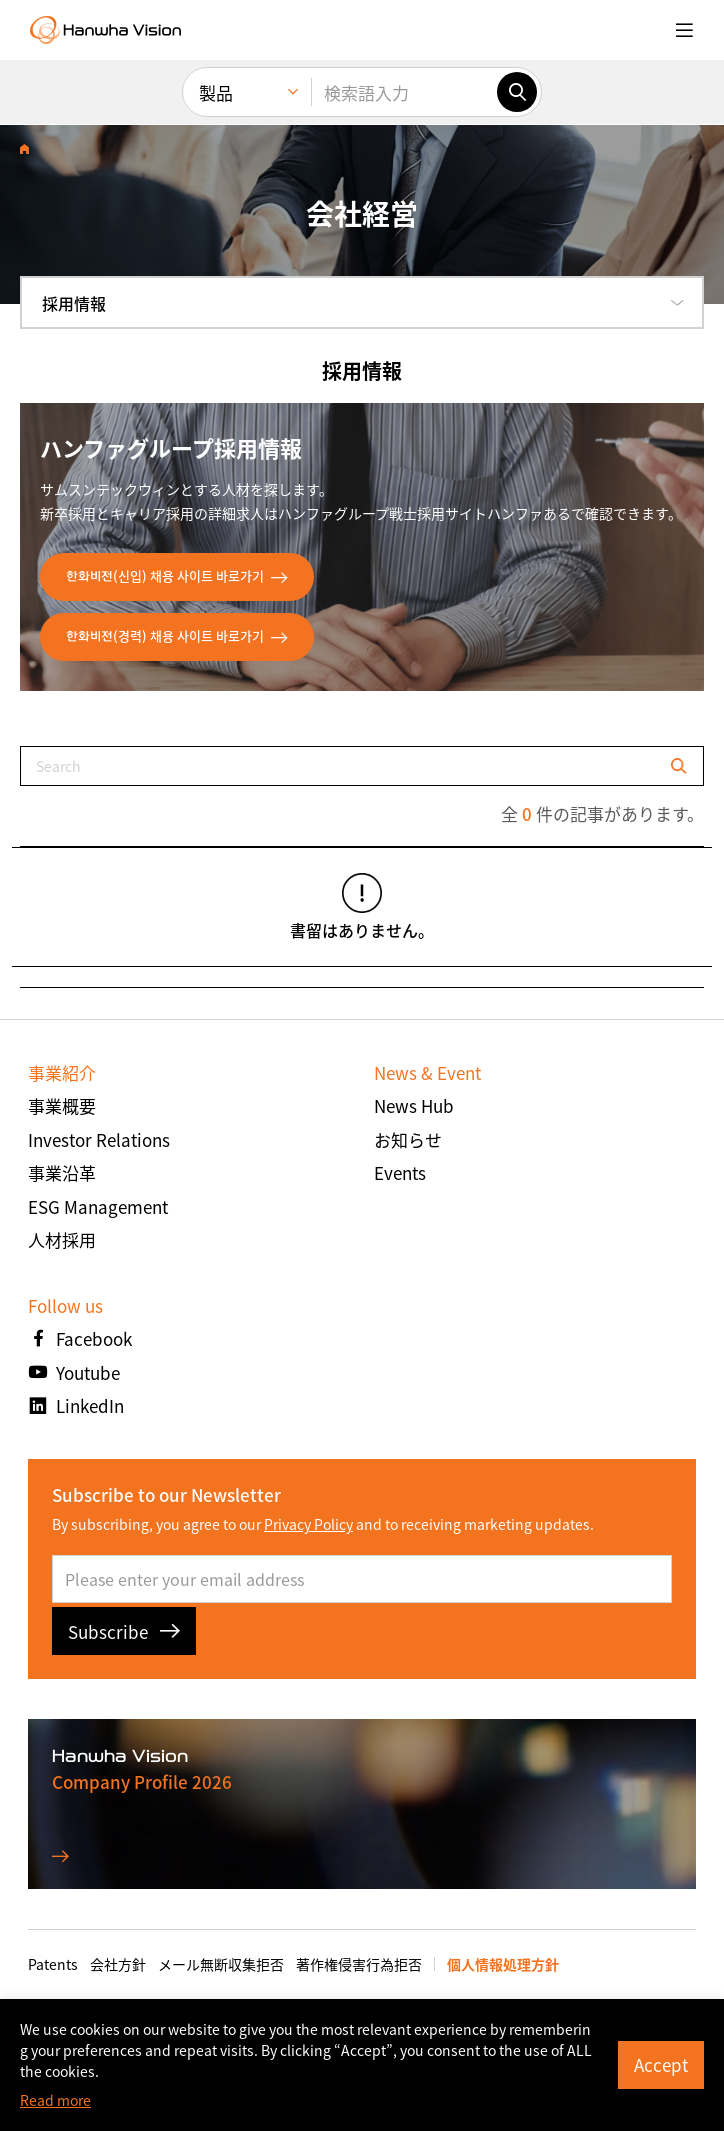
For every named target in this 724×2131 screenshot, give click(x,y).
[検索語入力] (404, 92)
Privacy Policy (308, 1524)
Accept (661, 2064)
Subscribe (124, 1631)
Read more (55, 2100)
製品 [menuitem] (216, 92)
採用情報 (74, 303)
